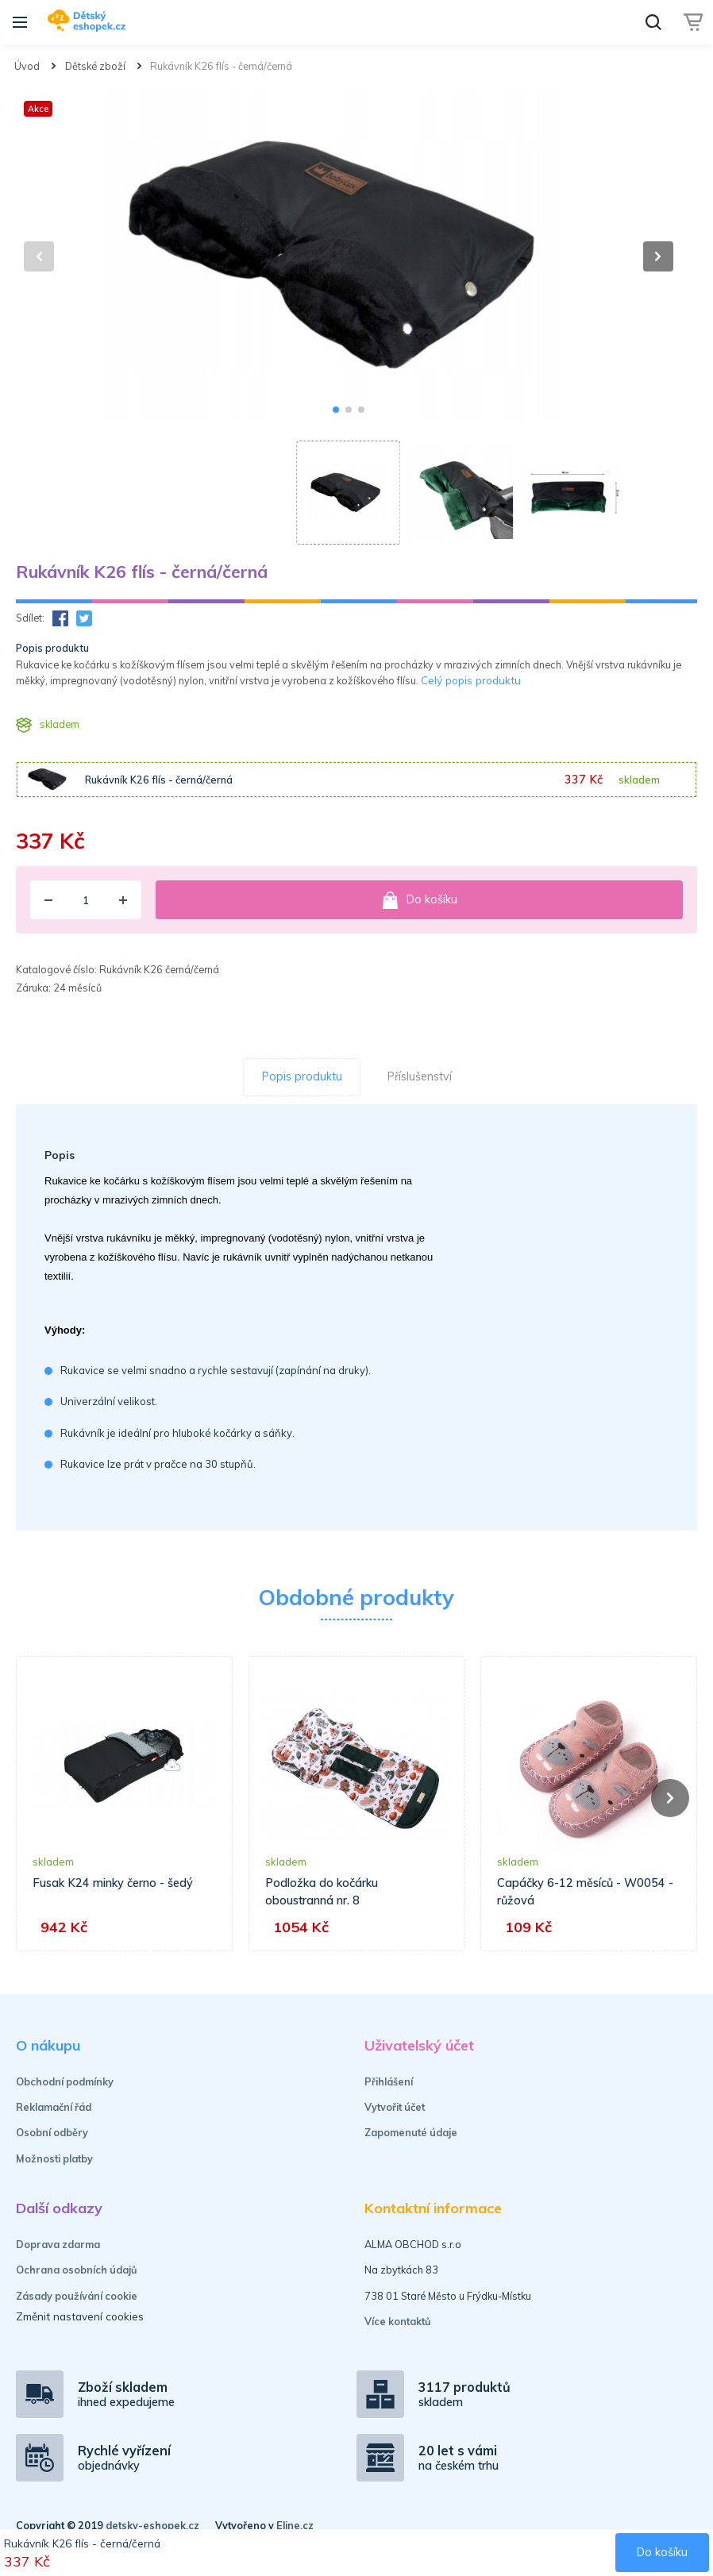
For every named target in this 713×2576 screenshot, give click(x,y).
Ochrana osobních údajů (76, 2269)
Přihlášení (388, 2081)
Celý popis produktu (471, 680)
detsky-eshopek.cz (152, 2525)
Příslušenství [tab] (419, 1076)
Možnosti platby (54, 2158)
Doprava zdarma (58, 2244)
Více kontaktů (397, 2321)
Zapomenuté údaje (410, 2132)
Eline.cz (295, 2525)
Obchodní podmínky (65, 2081)
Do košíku (419, 900)
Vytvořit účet (394, 2106)
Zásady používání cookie (76, 2295)
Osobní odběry (52, 2132)
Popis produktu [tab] (302, 1076)
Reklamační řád (53, 2106)
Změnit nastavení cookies (80, 2316)
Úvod (27, 66)
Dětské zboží (95, 66)
